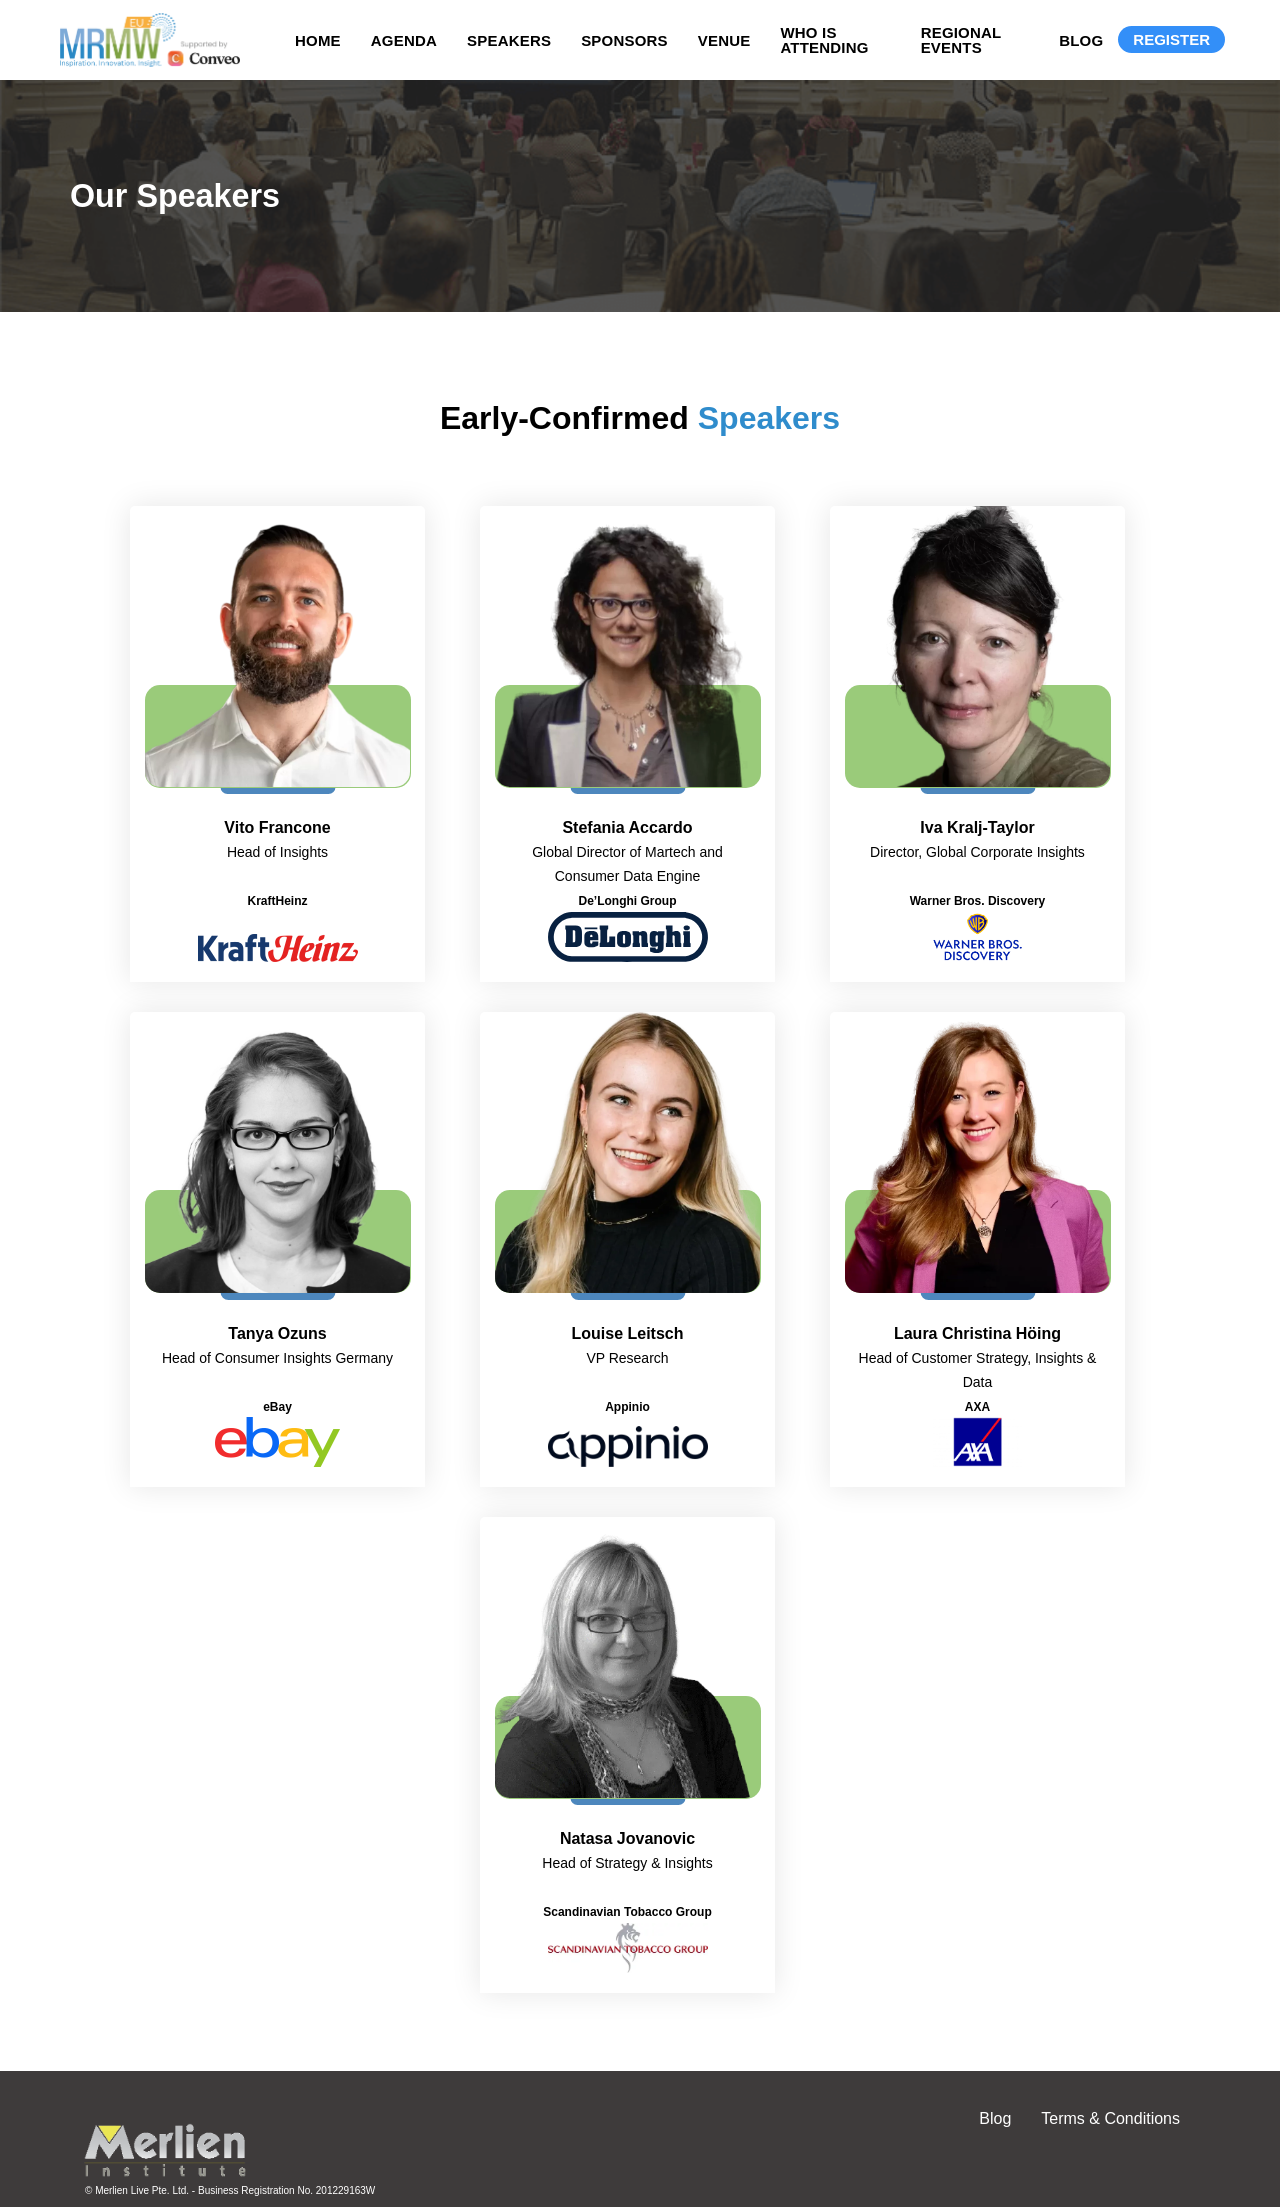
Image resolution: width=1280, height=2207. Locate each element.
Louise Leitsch (627, 1333)
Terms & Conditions (1110, 2118)
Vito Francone (277, 827)
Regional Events (961, 40)
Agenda (404, 40)
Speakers (509, 40)
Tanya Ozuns (277, 1333)
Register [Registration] (1171, 39)
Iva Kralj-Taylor (977, 827)
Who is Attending (824, 40)
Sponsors (624, 40)
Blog (1081, 40)
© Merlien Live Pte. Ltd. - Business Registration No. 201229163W (230, 2190)
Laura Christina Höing (977, 1333)
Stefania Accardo (627, 827)
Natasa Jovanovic (627, 1838)
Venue (724, 40)
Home (318, 40)
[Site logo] (145, 40)
